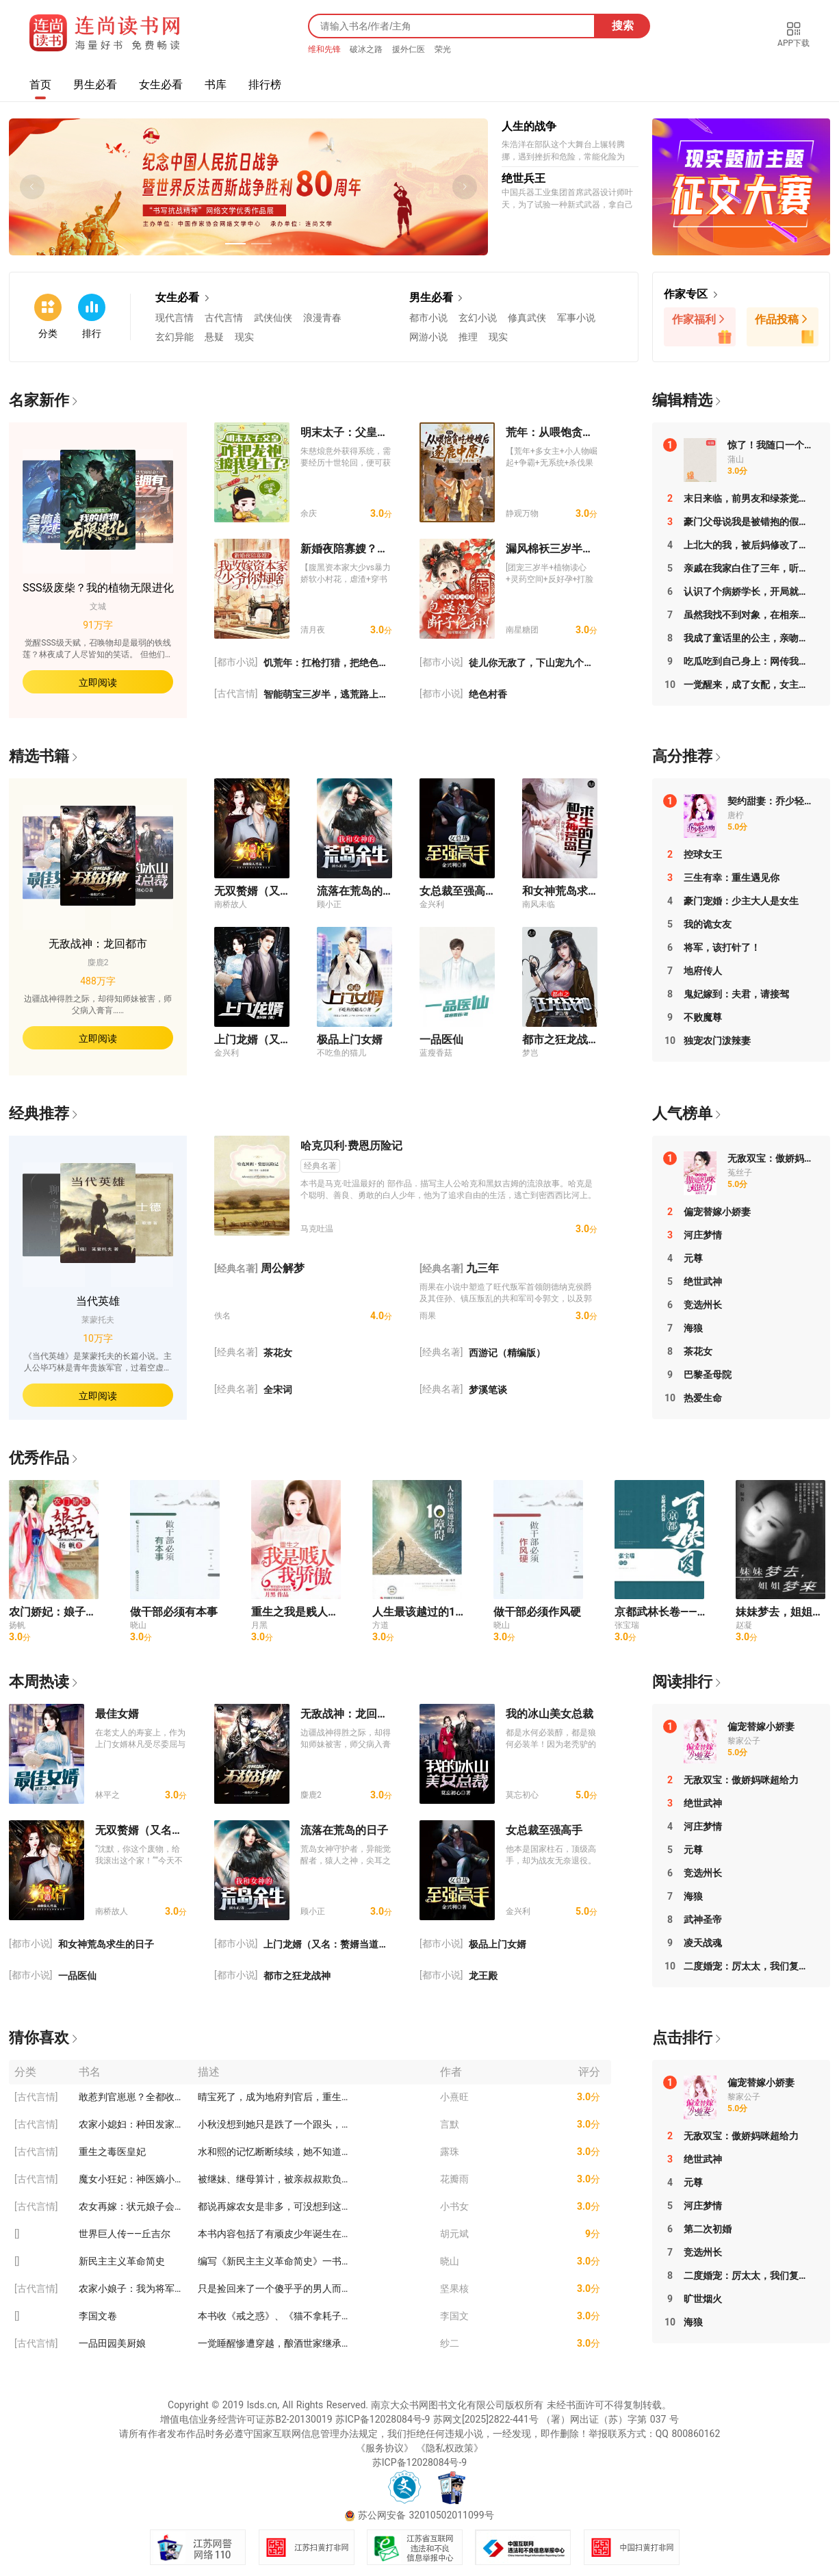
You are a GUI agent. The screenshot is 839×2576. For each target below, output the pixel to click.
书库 (216, 84)
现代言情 (174, 317)
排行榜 (264, 84)
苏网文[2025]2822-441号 (486, 2419)
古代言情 (224, 317)
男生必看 (95, 84)
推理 (468, 336)
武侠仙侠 (273, 317)
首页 (40, 84)
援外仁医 (410, 49)
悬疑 (214, 336)
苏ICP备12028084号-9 (382, 2419)
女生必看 (161, 84)
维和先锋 (326, 49)
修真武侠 (527, 317)
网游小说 (428, 336)
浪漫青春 (322, 317)
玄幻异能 (174, 336)
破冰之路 (367, 49)
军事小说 (576, 317)
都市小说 (428, 317)
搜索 (623, 25)
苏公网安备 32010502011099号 (426, 2515)
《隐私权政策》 (449, 2448)
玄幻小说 (478, 317)
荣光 (443, 49)
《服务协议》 (384, 2448)
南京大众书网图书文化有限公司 (438, 2404)
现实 (244, 336)
